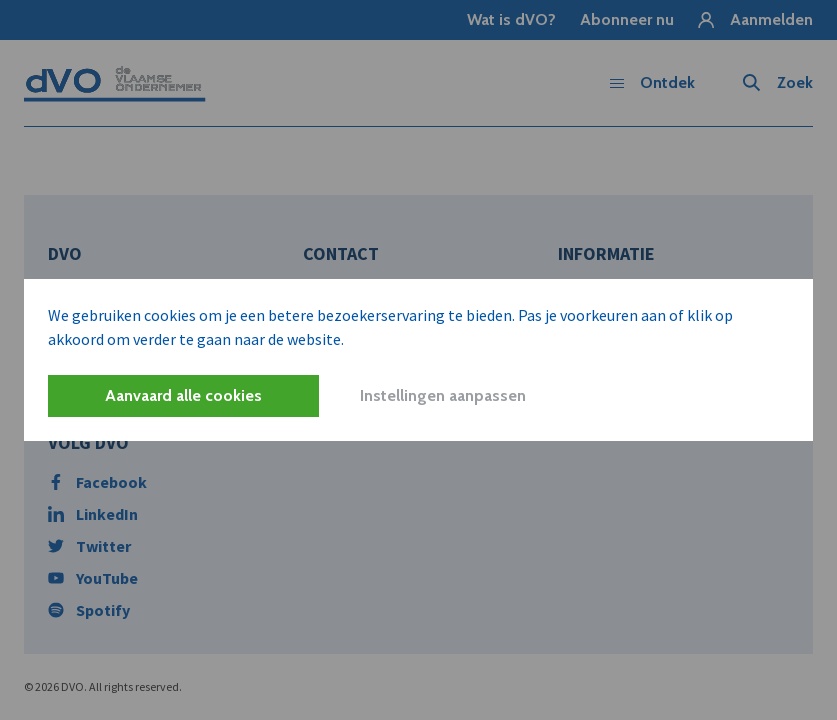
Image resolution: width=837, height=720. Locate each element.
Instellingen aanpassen (443, 395)
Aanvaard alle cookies (183, 395)
